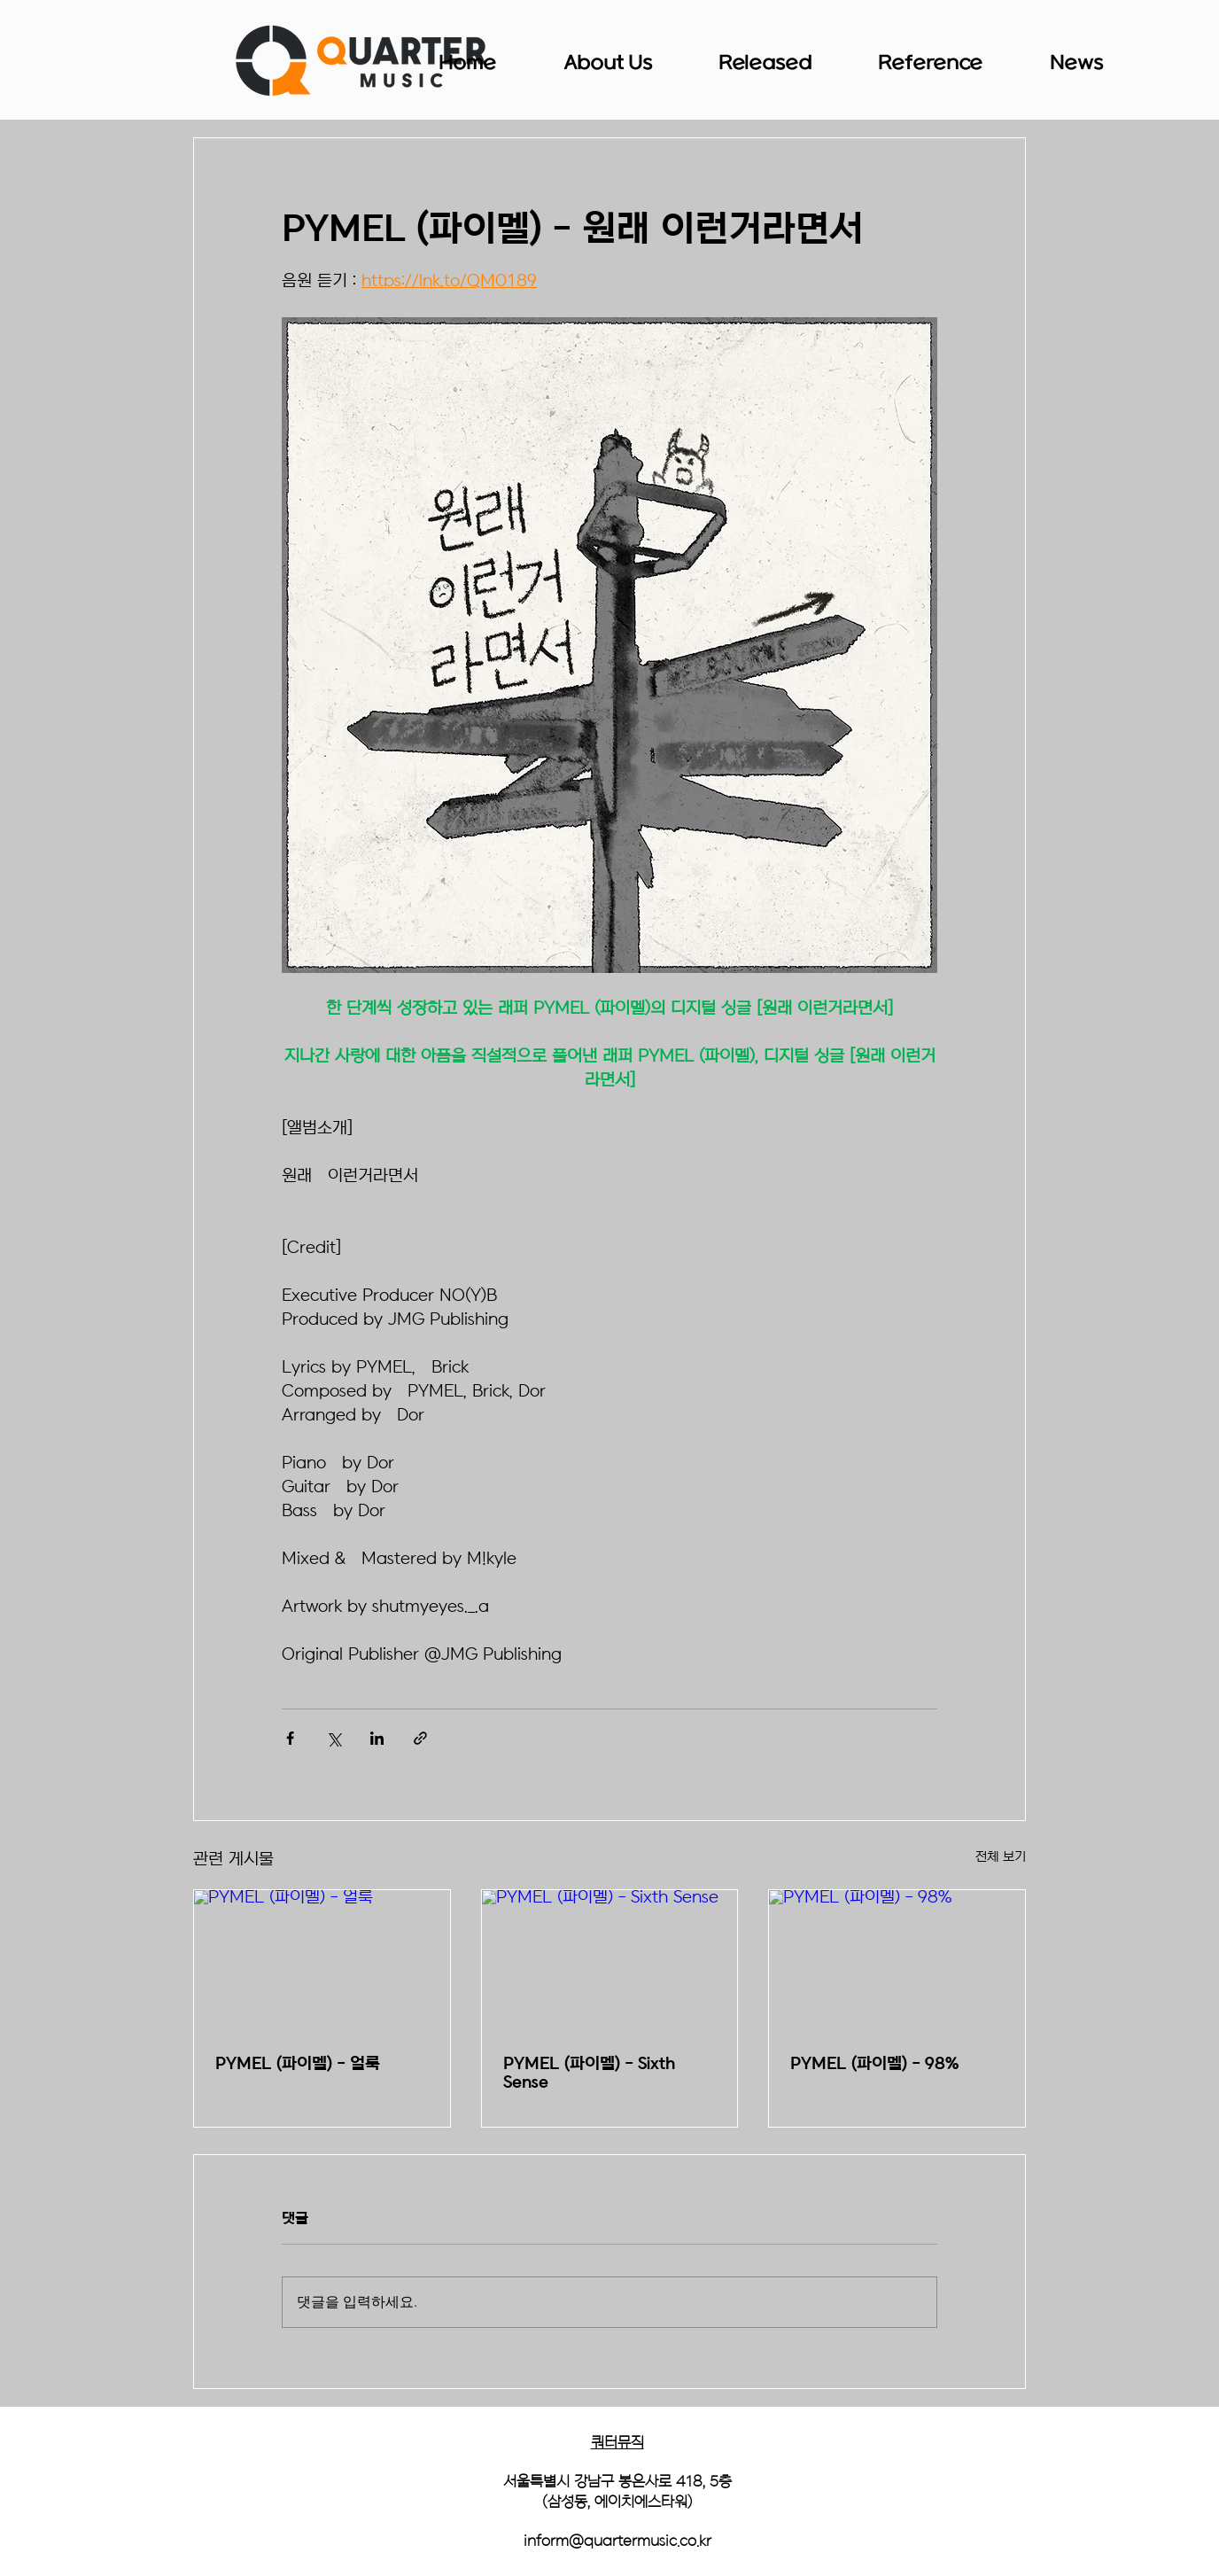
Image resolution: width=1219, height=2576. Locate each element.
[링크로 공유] (420, 1738)
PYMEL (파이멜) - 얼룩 (297, 2064)
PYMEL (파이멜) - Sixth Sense (589, 2073)
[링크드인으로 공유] (377, 1738)
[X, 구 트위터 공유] (333, 1738)
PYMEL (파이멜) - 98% (874, 2064)
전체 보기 (1000, 1856)
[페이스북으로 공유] (290, 1738)
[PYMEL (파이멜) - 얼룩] (322, 1962)
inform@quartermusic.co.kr (617, 2541)
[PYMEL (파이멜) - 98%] (897, 1962)
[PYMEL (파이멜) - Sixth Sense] (610, 1962)
